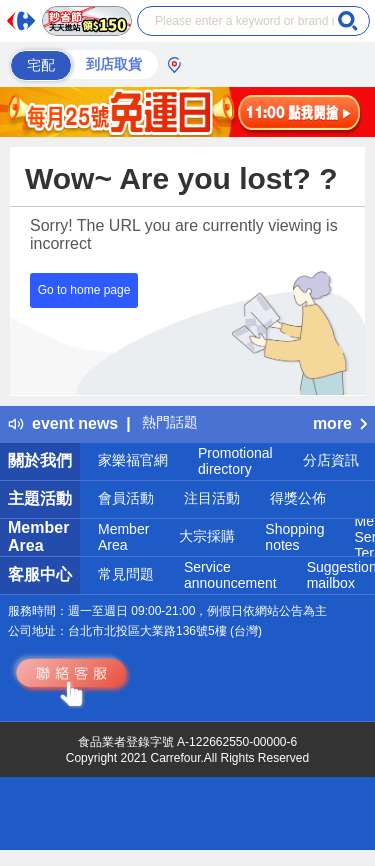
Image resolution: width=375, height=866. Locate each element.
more (340, 423)
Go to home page (84, 290)
